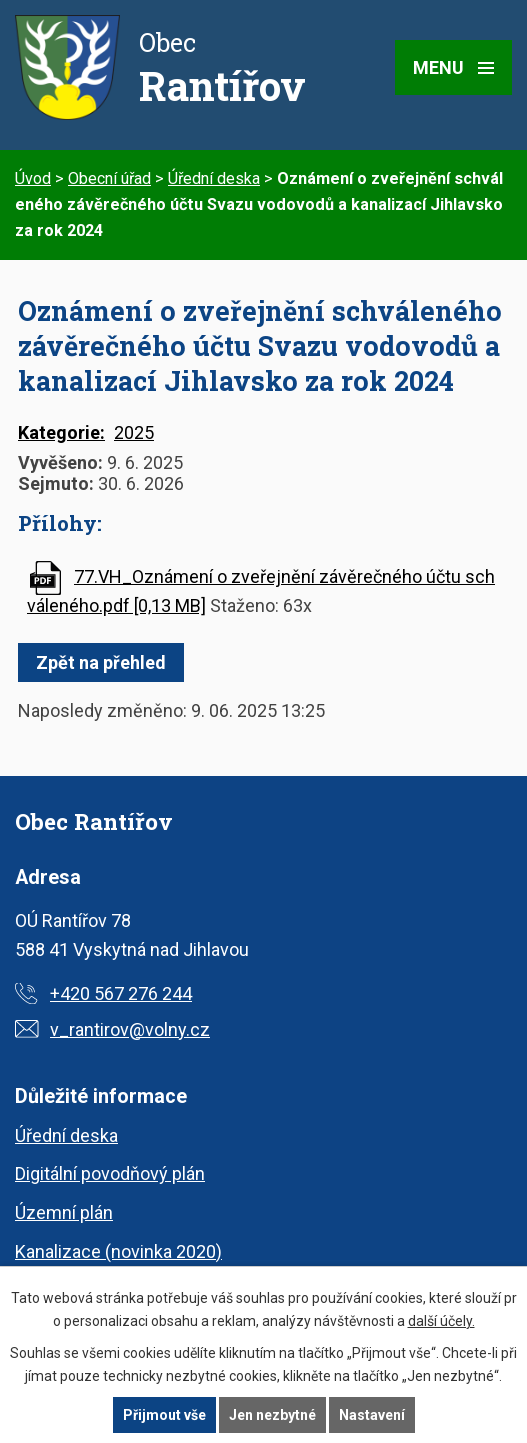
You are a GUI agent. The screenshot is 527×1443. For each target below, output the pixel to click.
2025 (134, 432)
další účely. (441, 1321)
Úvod (33, 178)
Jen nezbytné (272, 1415)
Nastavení (372, 1415)
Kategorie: (61, 432)
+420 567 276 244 (121, 993)
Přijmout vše (164, 1415)
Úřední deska (214, 178)
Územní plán (64, 1212)
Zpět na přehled (101, 662)
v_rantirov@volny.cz (130, 1029)
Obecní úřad (109, 178)
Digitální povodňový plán (110, 1173)
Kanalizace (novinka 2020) (118, 1251)
